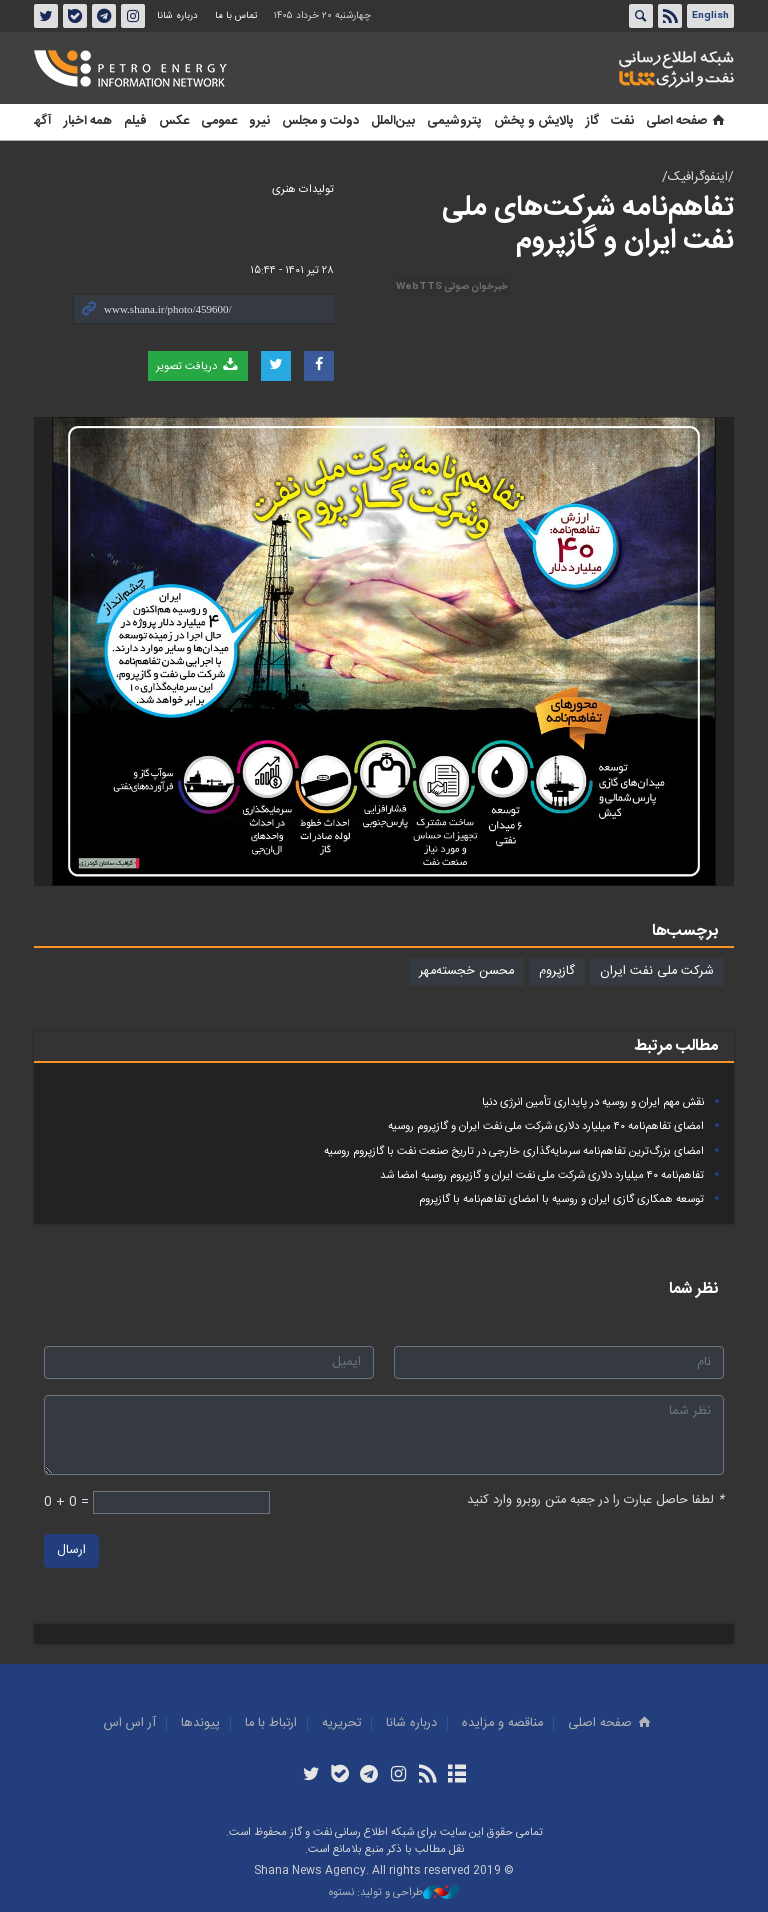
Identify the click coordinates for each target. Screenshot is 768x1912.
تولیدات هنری (303, 189)
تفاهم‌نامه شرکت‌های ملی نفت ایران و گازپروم (588, 225)
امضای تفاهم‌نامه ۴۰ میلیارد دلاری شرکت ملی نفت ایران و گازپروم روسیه (546, 1126)
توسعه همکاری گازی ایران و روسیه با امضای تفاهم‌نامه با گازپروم (561, 1199)
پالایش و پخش (534, 121)
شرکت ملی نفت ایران (657, 971)
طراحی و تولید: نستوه (394, 1893)
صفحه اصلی (687, 121)
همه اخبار (88, 121)
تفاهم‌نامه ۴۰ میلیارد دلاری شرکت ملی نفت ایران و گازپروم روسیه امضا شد (542, 1175)
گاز (592, 121)
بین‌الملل (393, 121)
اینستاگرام (133, 16)
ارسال (71, 1551)
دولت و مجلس (320, 121)
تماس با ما (236, 16)
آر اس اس (130, 1723)
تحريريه (341, 1723)
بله (75, 16)
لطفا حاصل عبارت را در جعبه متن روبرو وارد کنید (595, 1500)
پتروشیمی (454, 121)
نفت (622, 121)
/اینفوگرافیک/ (698, 177)
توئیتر (46, 16)
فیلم (135, 121)
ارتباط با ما (271, 1723)
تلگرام (104, 16)
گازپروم (557, 971)
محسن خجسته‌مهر (466, 971)
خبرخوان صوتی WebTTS (452, 287)
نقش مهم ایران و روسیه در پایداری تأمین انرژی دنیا (593, 1102)
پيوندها (200, 1723)
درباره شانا (177, 16)
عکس (174, 121)
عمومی (219, 121)
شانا (608, 69)
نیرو (259, 121)
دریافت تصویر (198, 366)
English (710, 16)
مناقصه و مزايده (502, 1723)
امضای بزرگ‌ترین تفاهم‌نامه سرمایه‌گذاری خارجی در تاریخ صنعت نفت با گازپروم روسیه (514, 1151)
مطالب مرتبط (676, 1046)
